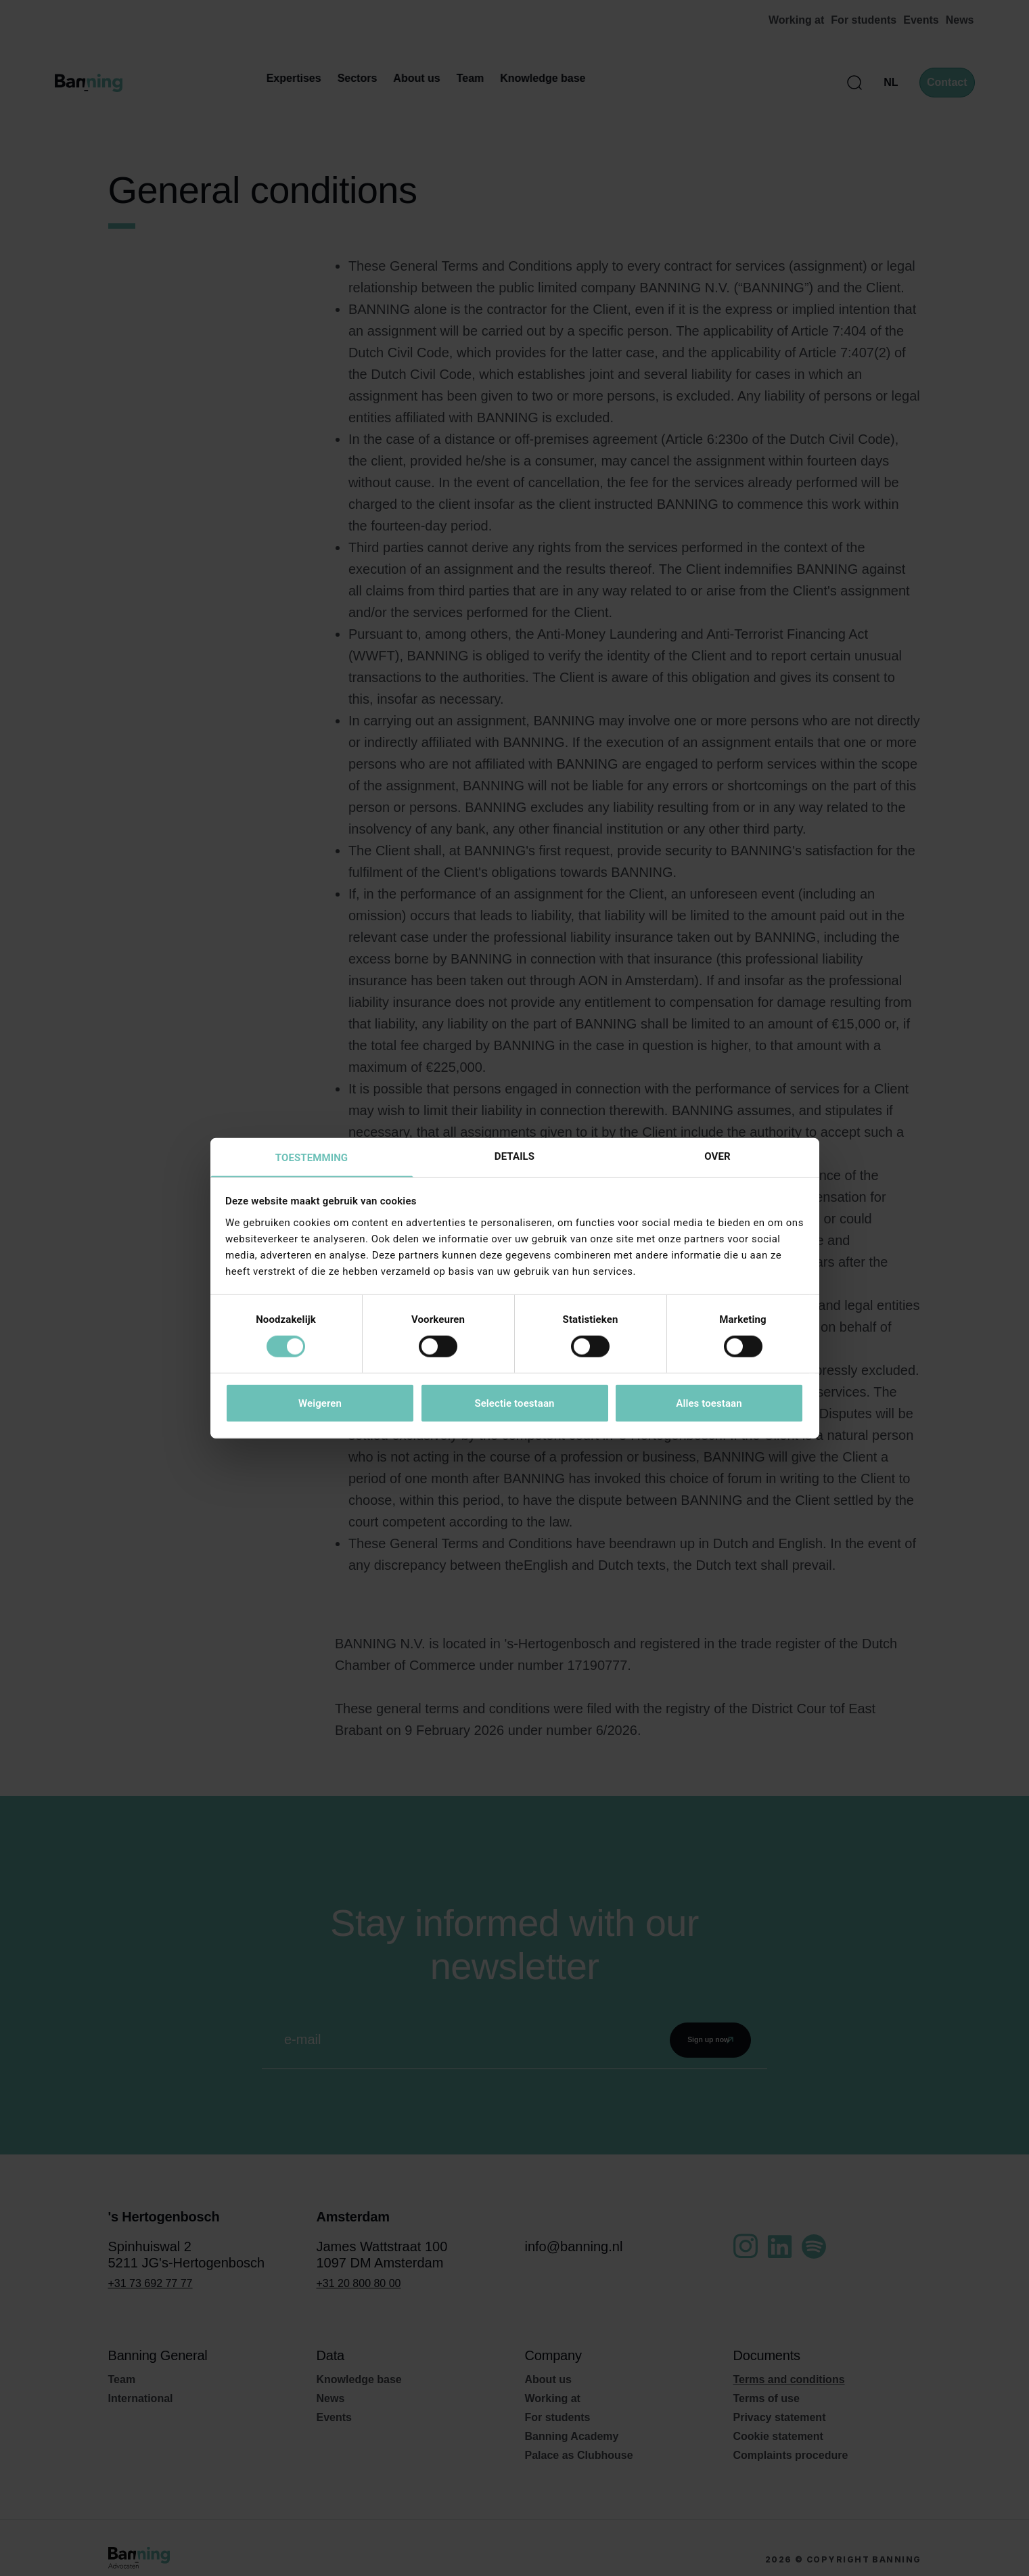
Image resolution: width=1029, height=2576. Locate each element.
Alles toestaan (708, 1403)
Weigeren (320, 1403)
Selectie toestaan (514, 1403)
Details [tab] (514, 1155)
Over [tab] (717, 1155)
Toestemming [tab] (311, 1157)
